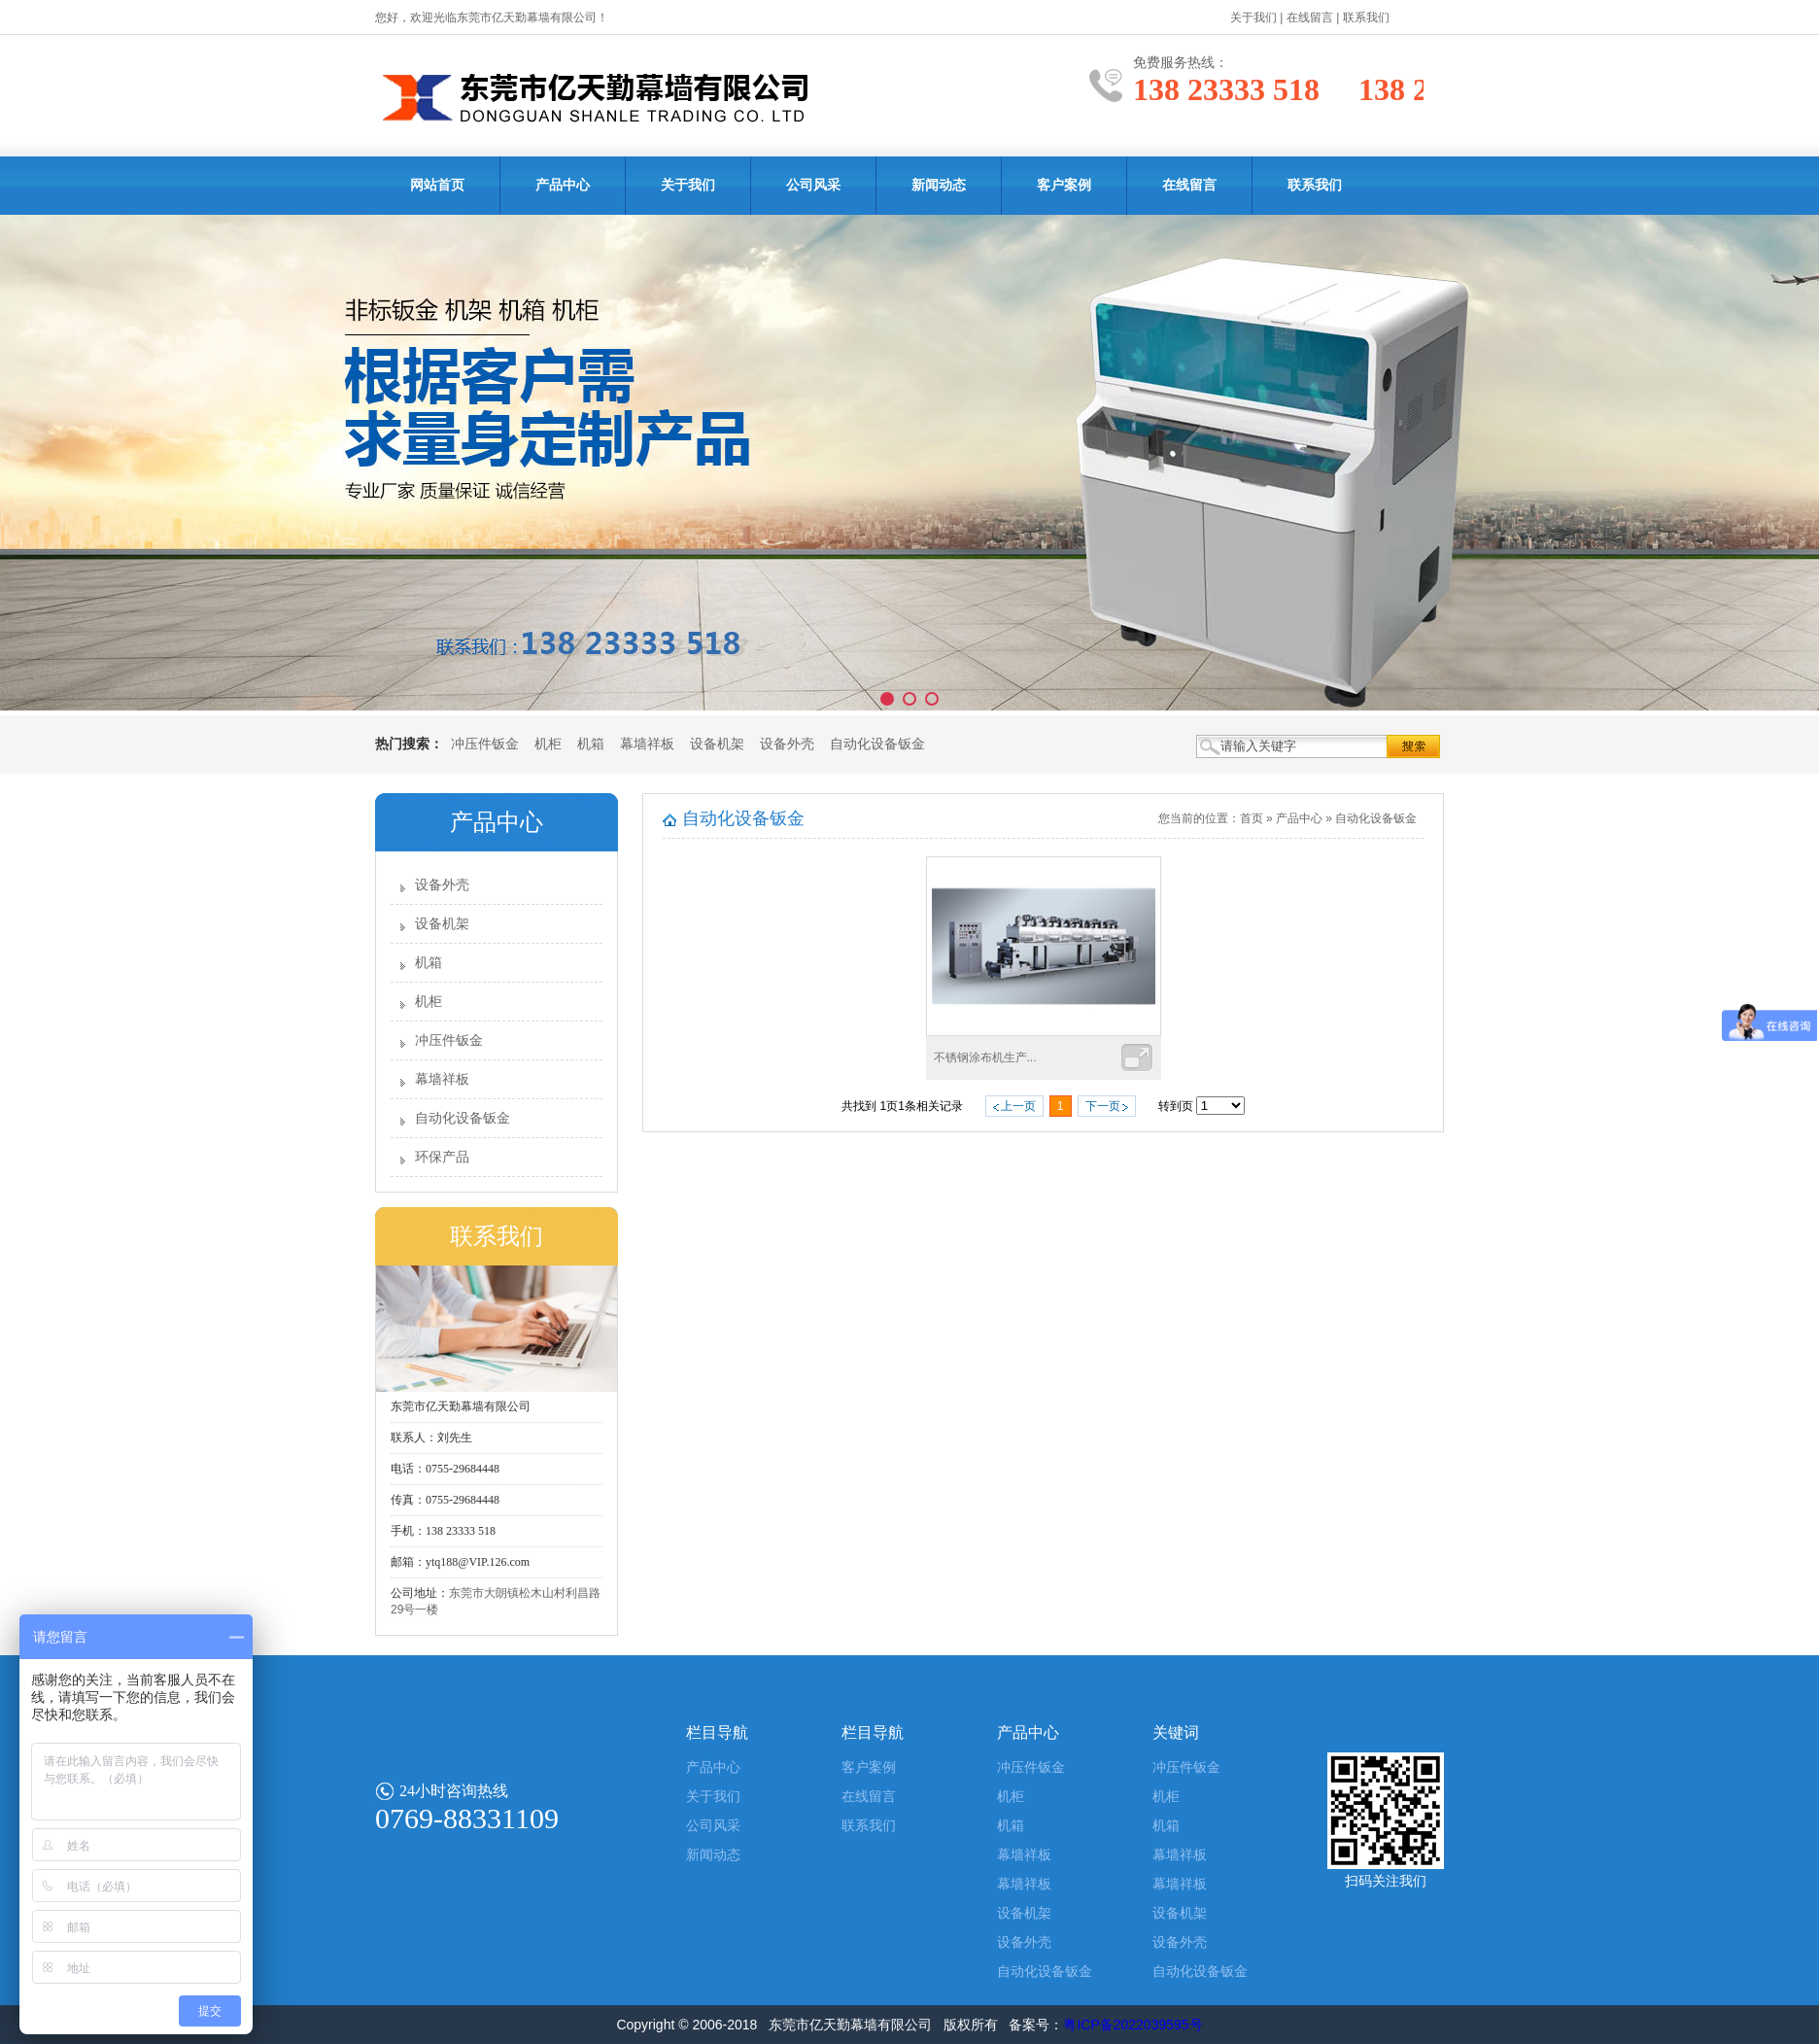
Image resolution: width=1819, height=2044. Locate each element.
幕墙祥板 (647, 744)
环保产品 (442, 1157)
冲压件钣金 (485, 744)
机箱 (590, 744)
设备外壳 (787, 744)
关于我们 (1253, 17)
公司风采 (813, 185)
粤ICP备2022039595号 (1132, 2024)
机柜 (548, 744)
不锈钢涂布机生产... (985, 1057)
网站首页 (437, 185)
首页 (1251, 818)
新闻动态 (938, 185)
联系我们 (1366, 17)
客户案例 (1064, 185)
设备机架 (717, 744)
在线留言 (1310, 17)
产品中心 (562, 185)
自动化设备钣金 (877, 744)
